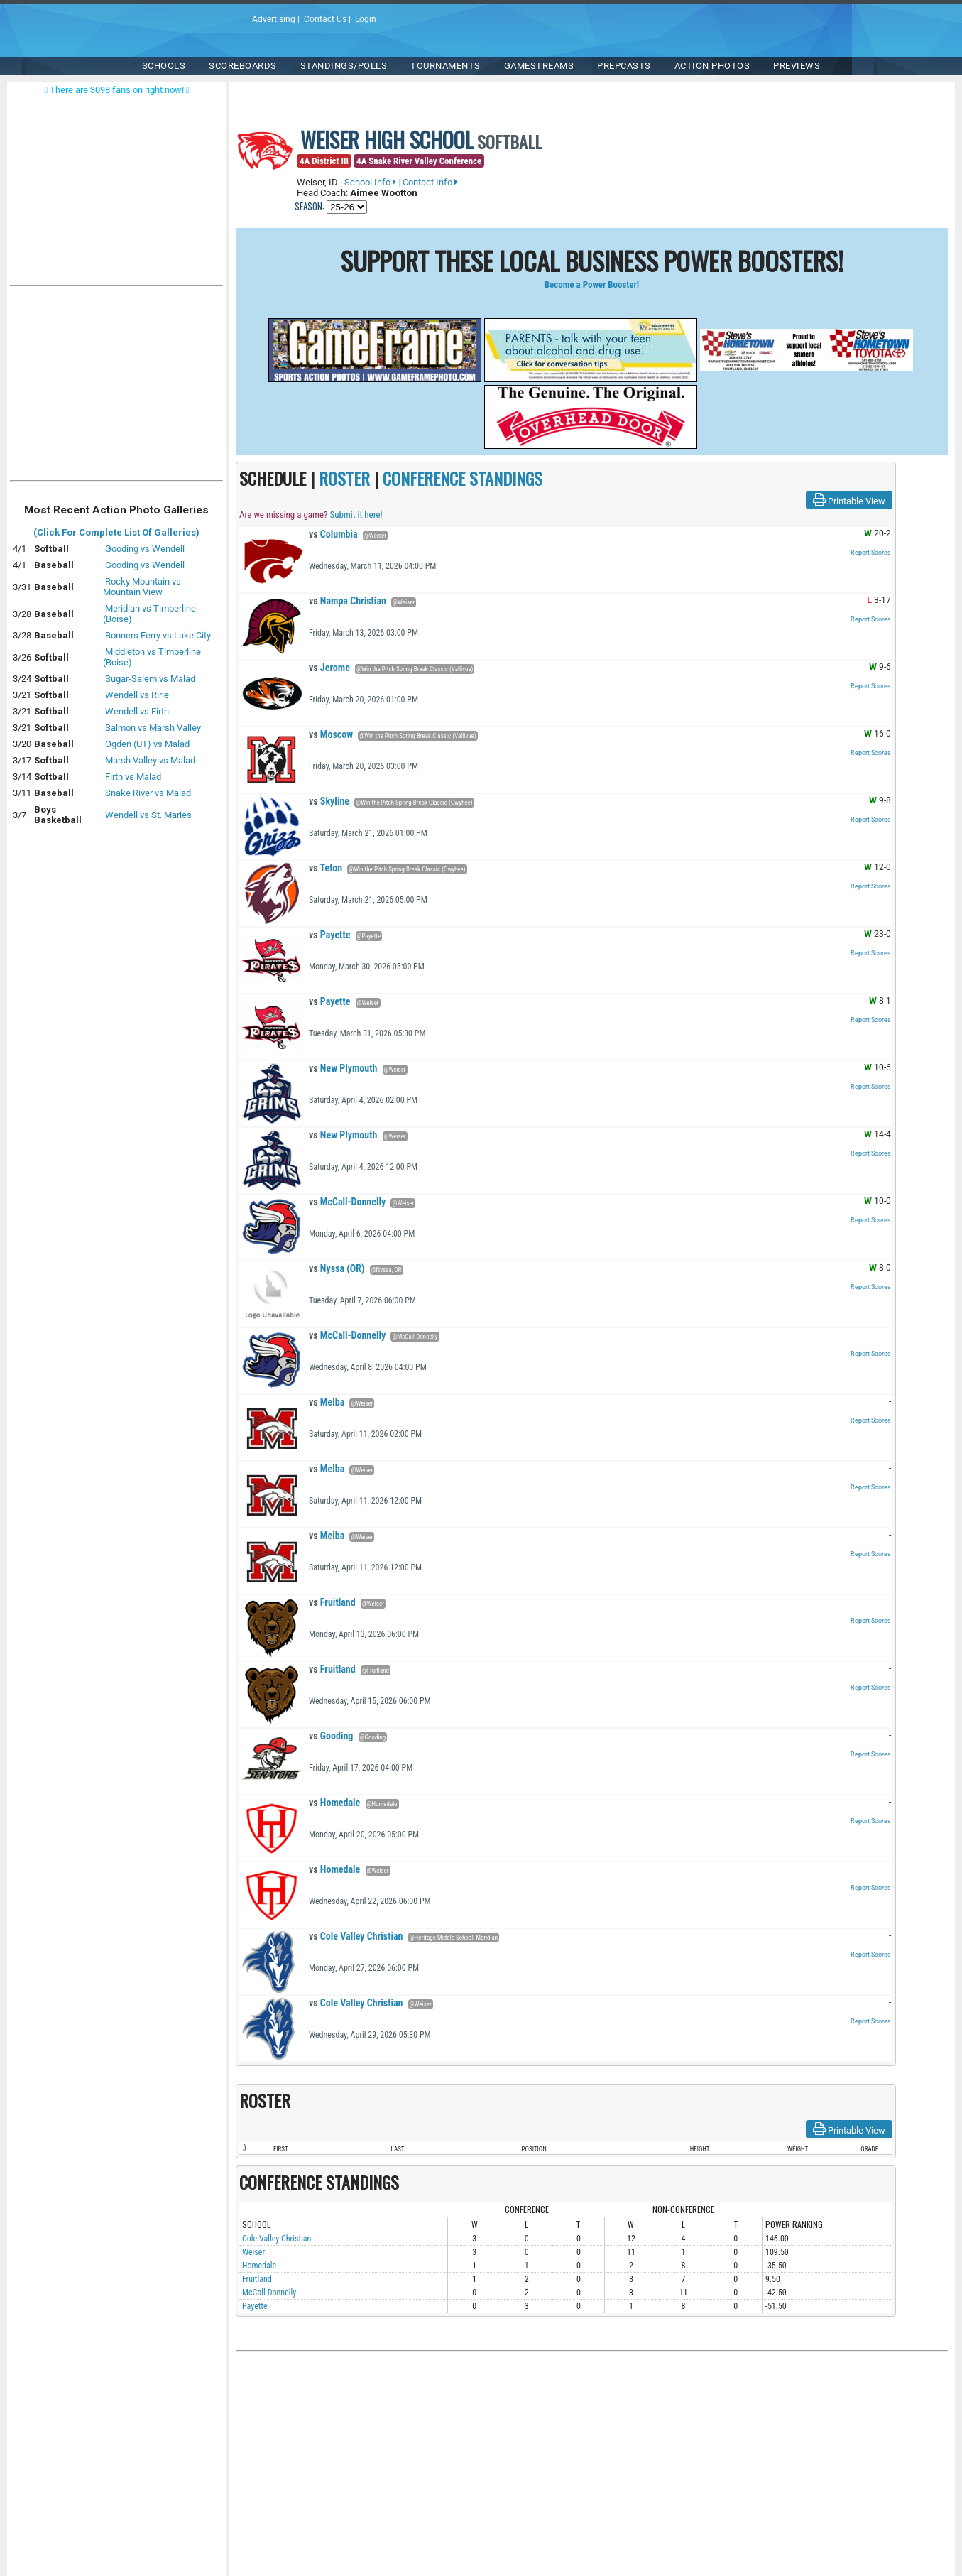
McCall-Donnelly (347, 1201)
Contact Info (430, 182)
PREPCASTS (624, 65)
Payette (329, 934)
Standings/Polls (344, 65)
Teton (325, 868)
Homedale (334, 1802)
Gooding (331, 1735)
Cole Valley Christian (356, 1936)
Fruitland (332, 1602)
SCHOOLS (164, 65)
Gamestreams (539, 65)
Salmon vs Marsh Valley (153, 727)
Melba (326, 1402)
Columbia (333, 534)
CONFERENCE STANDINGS (462, 478)
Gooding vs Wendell (145, 548)
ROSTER (344, 478)
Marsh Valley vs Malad (150, 760)
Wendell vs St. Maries (148, 815)
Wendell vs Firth (137, 711)
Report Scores (871, 552)
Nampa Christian (347, 601)
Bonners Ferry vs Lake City (158, 635)
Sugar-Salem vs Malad (150, 678)
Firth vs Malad (133, 776)
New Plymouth (343, 1068)
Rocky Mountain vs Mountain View (142, 586)
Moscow (331, 734)
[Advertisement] (116, 386)
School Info (370, 182)
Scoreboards (243, 65)
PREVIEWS (796, 65)
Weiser (253, 2252)
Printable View (849, 500)
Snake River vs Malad (148, 793)
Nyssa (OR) (336, 1268)
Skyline (329, 801)
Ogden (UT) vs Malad (147, 744)
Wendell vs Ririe (137, 695)
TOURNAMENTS (445, 65)
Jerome (329, 667)
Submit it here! (355, 514)
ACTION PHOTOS (712, 65)
